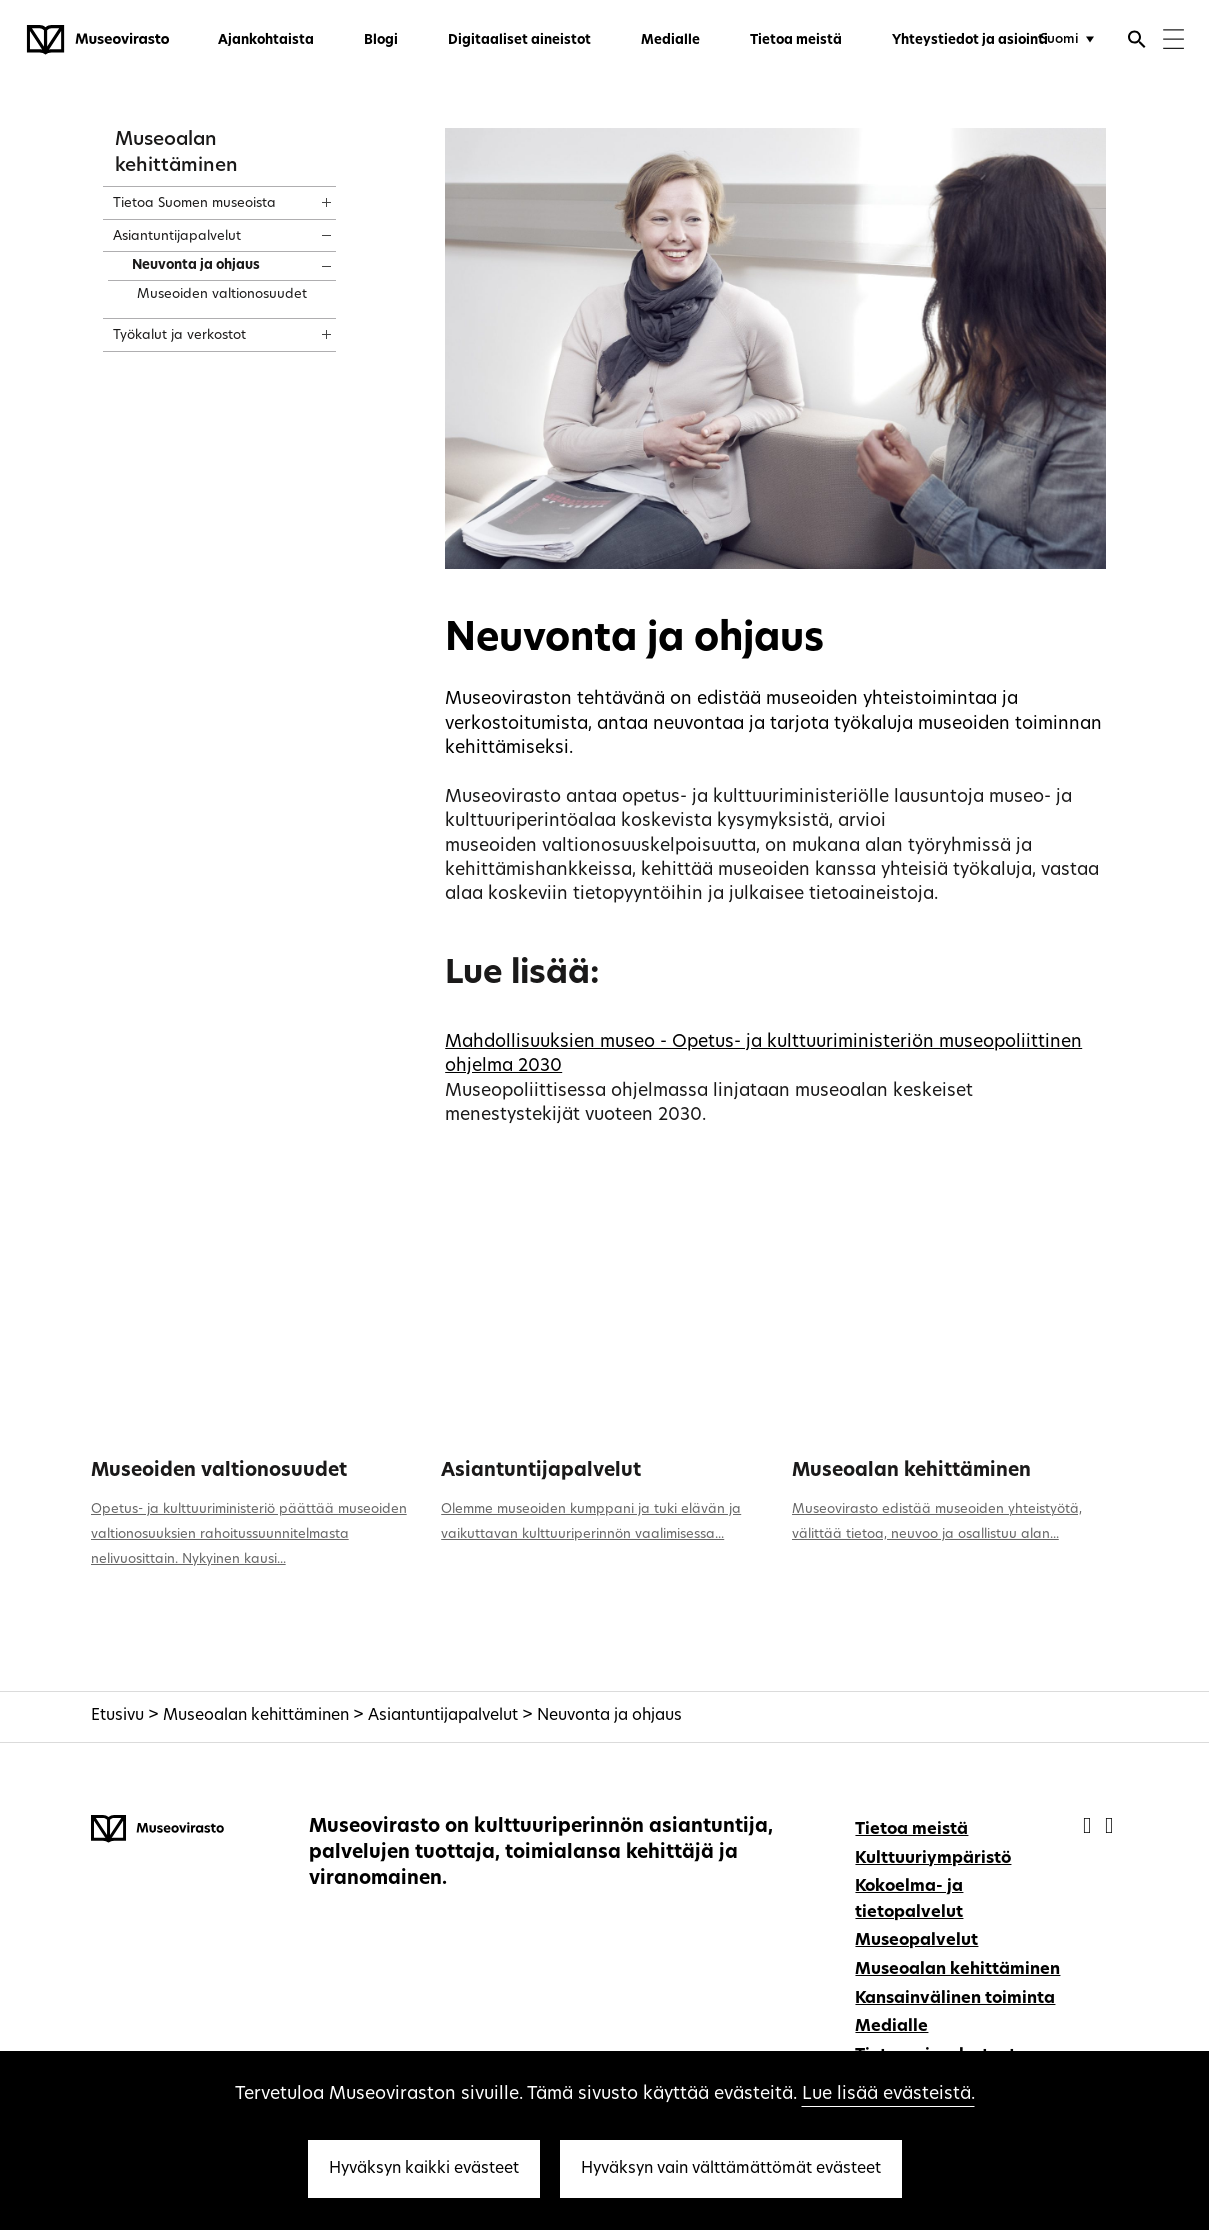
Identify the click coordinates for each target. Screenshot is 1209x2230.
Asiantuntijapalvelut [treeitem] (177, 236)
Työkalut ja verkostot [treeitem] (179, 335)
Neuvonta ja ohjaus (609, 1716)
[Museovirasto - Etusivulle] (98, 40)
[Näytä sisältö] (308, 196)
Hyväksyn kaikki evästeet (424, 2169)
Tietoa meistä (796, 40)
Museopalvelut (916, 1941)
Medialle (670, 40)
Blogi (381, 40)
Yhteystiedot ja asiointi (970, 40)
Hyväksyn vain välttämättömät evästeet (731, 2169)
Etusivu (117, 1716)
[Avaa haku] (1137, 42)
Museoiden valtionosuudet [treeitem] (222, 294)
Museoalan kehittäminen (911, 1471)
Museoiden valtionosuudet (219, 1471)
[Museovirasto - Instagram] (1109, 1827)
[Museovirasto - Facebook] (1089, 1827)
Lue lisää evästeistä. (888, 2094)
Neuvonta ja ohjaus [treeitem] (196, 265)
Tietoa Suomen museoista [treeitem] (194, 203)
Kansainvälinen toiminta (955, 1999)
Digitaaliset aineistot (519, 40)
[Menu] (1173, 41)
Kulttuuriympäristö (933, 1859)
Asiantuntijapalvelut (541, 1471)
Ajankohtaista (266, 40)
